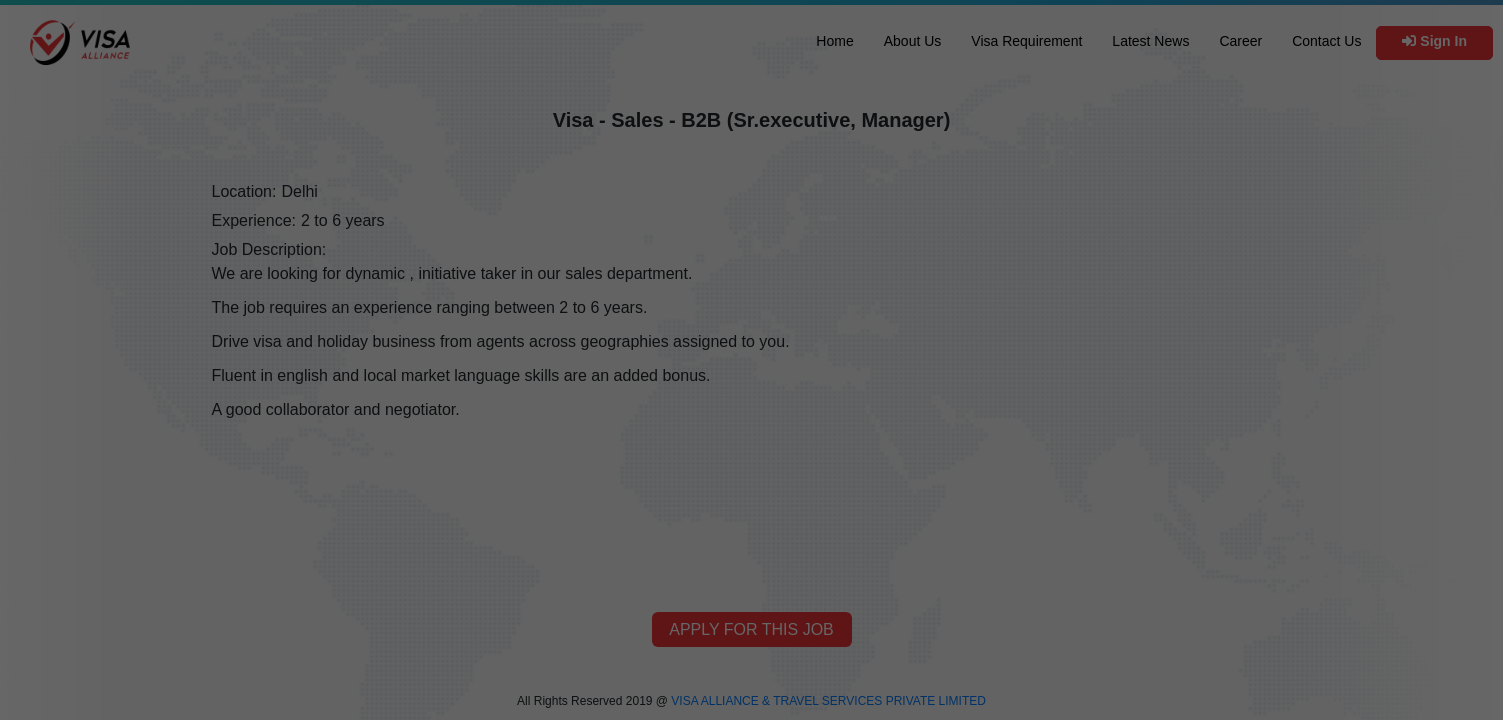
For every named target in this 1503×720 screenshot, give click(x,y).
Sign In (1434, 41)
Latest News (1150, 41)
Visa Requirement (1026, 41)
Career (1240, 41)
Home (834, 41)
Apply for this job (751, 629)
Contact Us (1326, 41)
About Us (913, 41)
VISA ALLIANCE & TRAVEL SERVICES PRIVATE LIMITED (828, 701)
